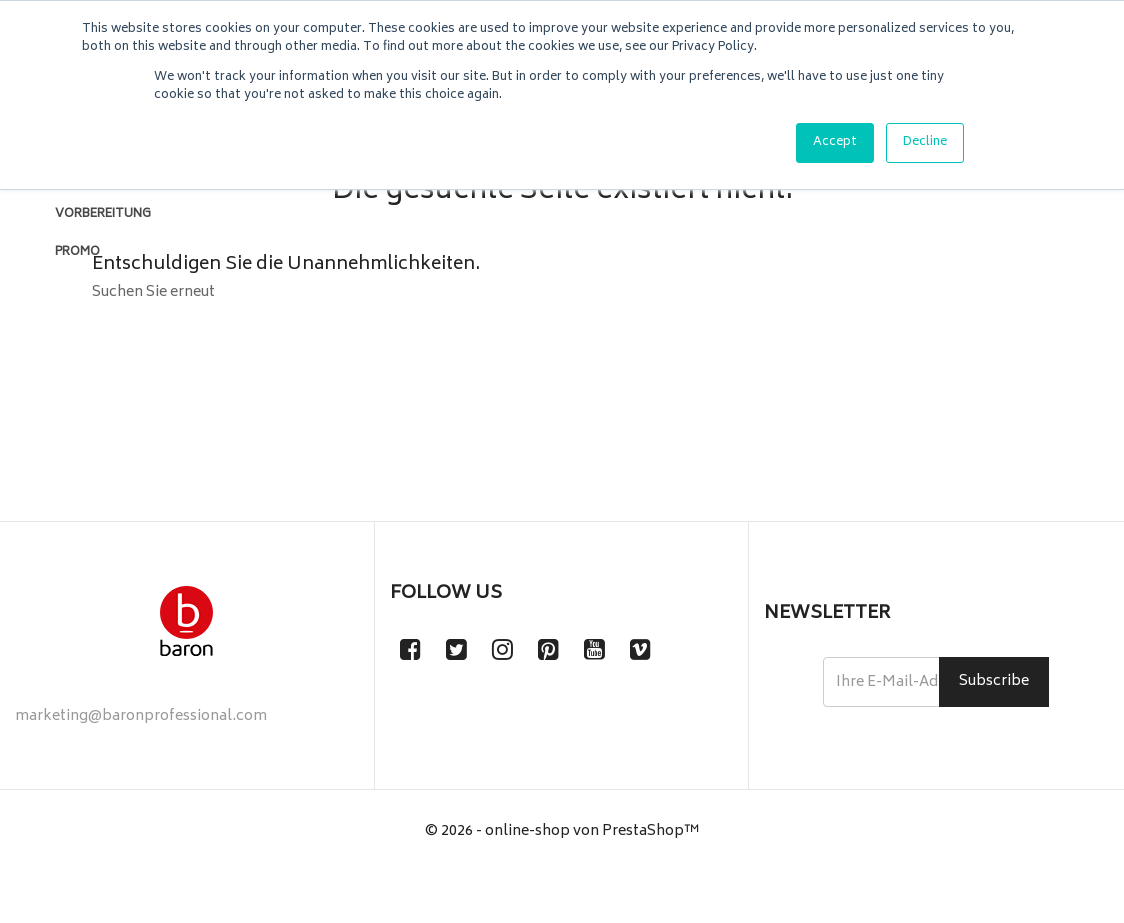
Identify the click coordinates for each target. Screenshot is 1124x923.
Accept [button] (835, 142)
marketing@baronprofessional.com (141, 766)
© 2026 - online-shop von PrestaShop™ (562, 881)
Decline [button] (925, 142)
